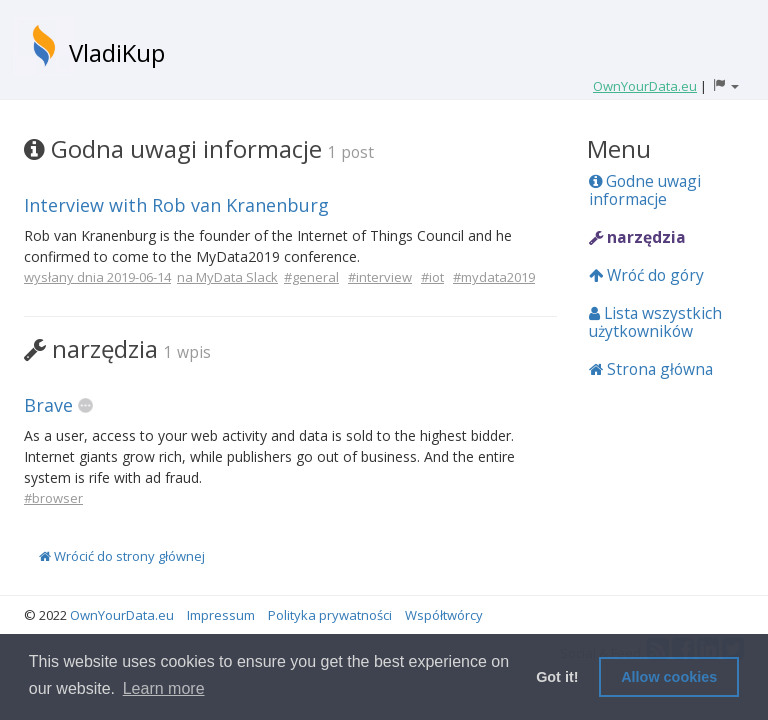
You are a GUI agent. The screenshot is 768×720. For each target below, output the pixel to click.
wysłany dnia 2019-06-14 (97, 277)
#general (311, 277)
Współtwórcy (444, 615)
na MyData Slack (227, 277)
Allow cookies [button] (669, 677)
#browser (53, 498)
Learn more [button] (164, 688)
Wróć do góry (646, 275)
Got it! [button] (557, 677)
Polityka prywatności (330, 615)
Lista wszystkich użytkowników (655, 322)
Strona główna (651, 369)
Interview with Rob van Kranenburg (176, 205)
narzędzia (637, 237)
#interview (380, 277)
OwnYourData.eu (122, 615)
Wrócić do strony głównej (122, 556)
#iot (432, 277)
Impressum (221, 615)
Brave (48, 405)
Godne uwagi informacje (645, 190)
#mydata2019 (494, 277)
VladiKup (117, 52)
